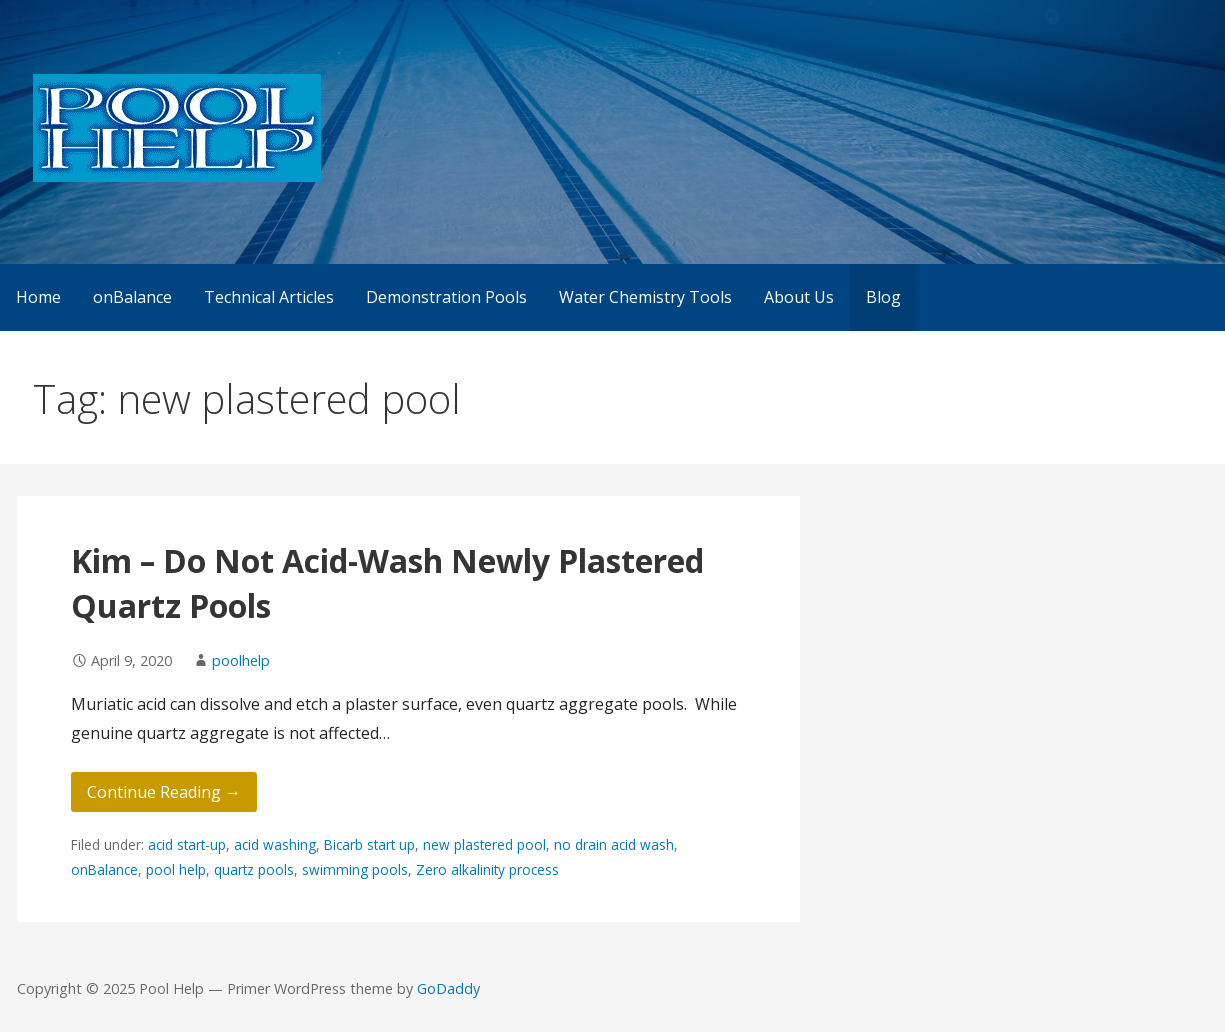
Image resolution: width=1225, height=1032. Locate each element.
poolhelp (241, 660)
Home (38, 297)
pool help (176, 869)
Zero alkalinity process (487, 869)
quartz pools (254, 869)
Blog (883, 297)
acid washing (275, 844)
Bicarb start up (369, 844)
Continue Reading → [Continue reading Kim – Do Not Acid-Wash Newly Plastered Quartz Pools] (164, 792)
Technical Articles (269, 297)
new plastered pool (484, 844)
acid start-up (187, 844)
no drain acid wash (614, 844)
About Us (799, 297)
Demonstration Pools (446, 297)
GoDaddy (448, 988)
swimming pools (355, 869)
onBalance (132, 297)
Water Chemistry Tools (645, 297)
